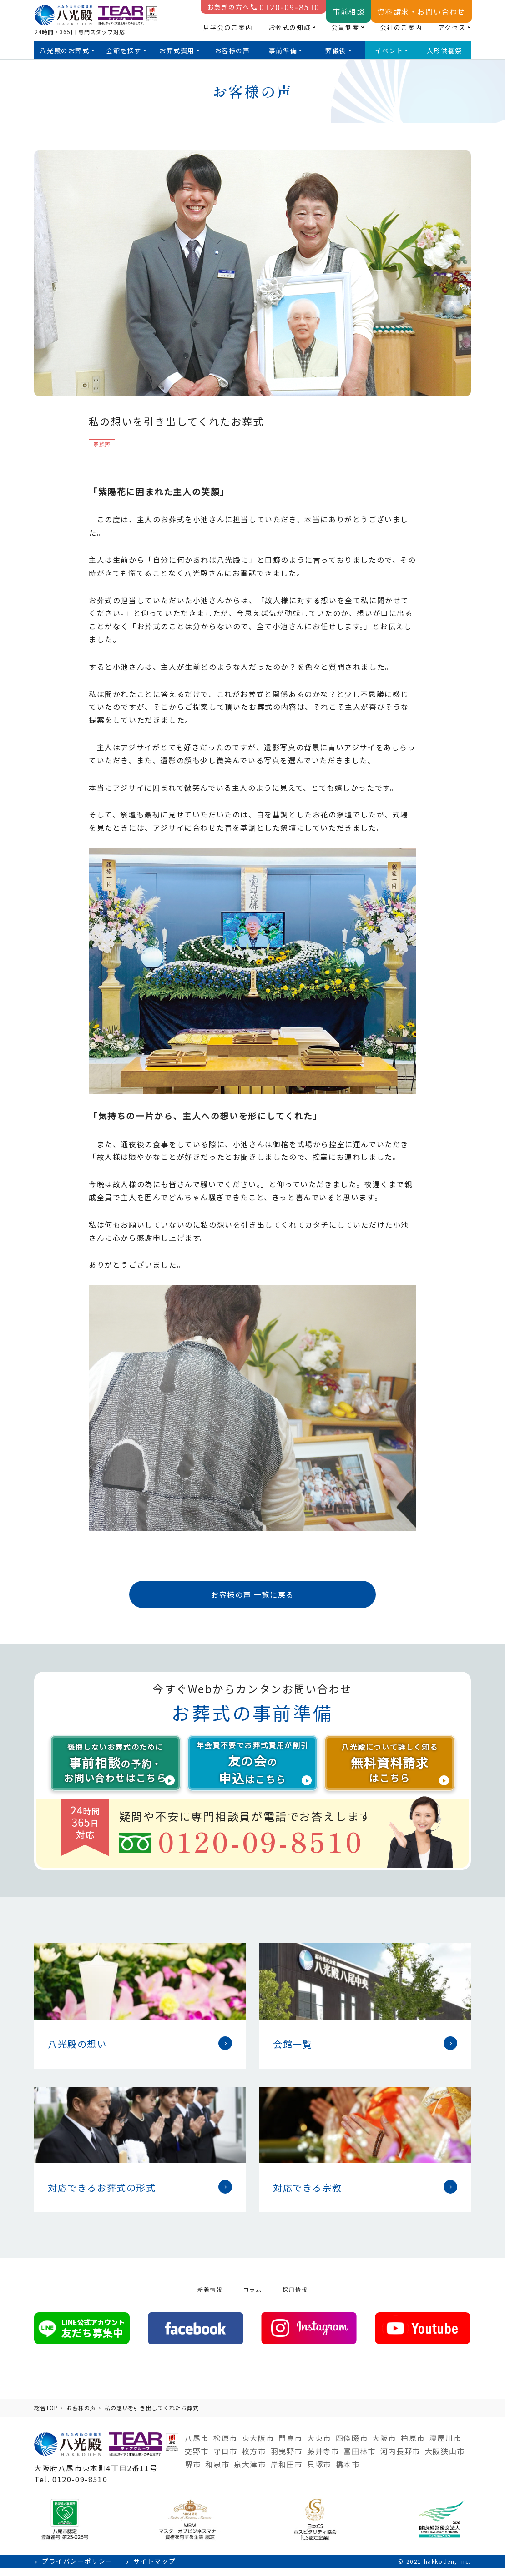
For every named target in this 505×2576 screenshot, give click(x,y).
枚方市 (254, 2458)
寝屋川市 (445, 2445)
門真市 (290, 2445)
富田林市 (359, 2458)
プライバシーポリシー (77, 2569)
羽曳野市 (287, 2458)
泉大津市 (250, 2471)
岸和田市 (287, 2471)
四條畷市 (352, 2445)
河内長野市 (400, 2458)
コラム (252, 2297)
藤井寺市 (323, 2458)
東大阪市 (258, 2445)
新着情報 (209, 2297)
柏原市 (413, 2445)
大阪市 (384, 2445)
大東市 (319, 2445)
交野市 (197, 2458)
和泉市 (217, 2471)
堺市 (193, 2471)
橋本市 (348, 2471)
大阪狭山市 (445, 2458)
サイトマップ (154, 2569)
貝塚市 (319, 2471)
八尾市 (197, 2445)
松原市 (225, 2445)
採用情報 (295, 2297)
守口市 (225, 2458)
